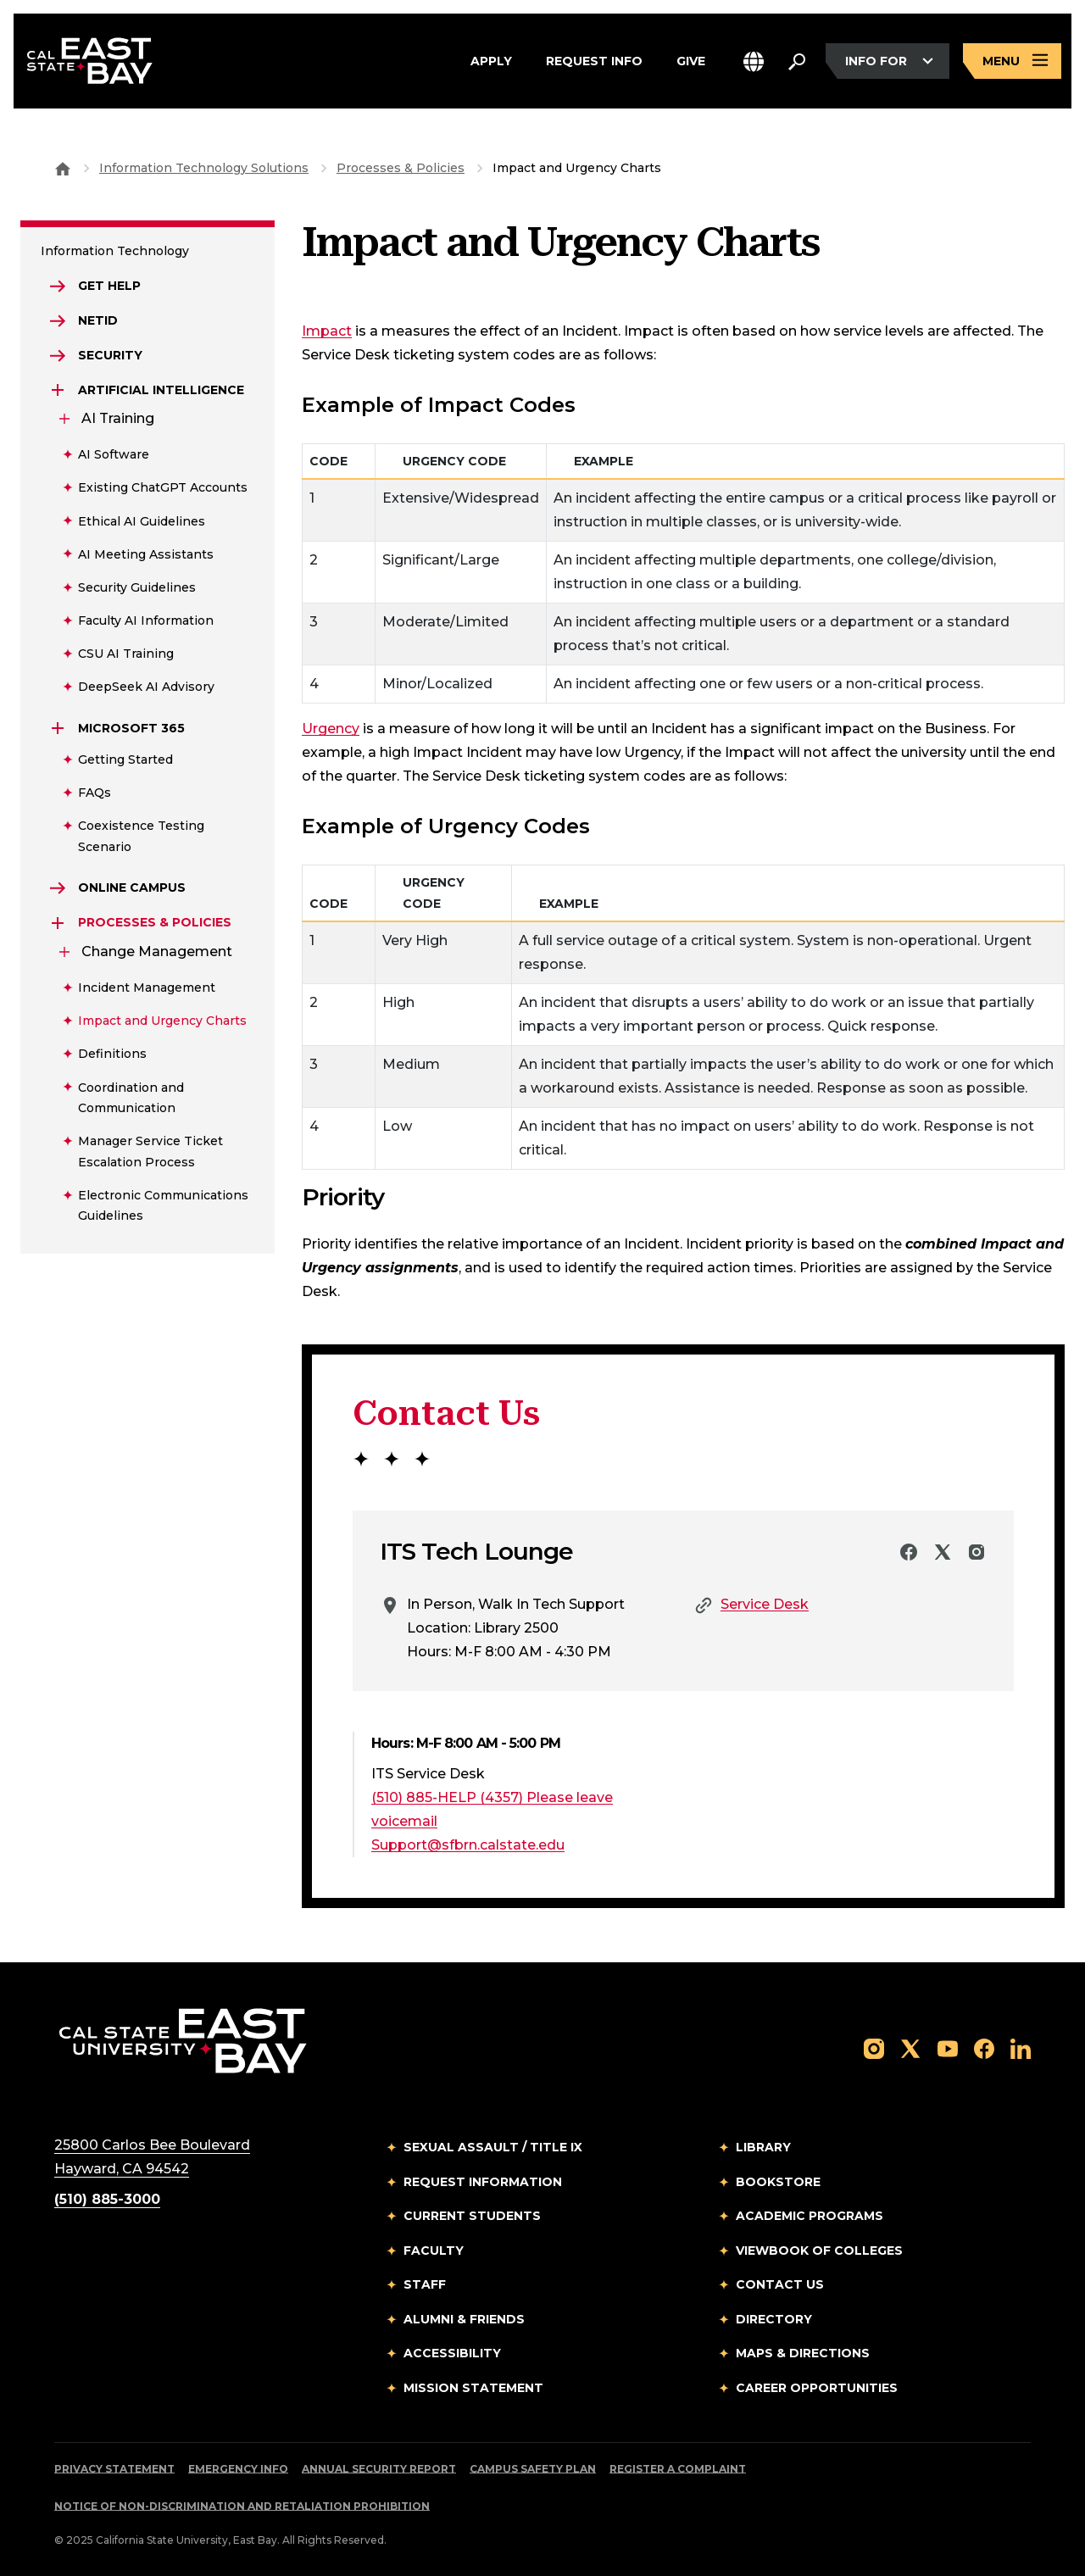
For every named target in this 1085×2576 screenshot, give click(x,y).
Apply (491, 61)
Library (763, 2147)
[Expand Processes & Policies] (58, 923)
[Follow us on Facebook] (984, 2047)
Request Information (482, 2181)
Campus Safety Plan (533, 2468)
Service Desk (765, 1604)
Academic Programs (809, 2215)
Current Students (472, 2215)
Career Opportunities (817, 2387)
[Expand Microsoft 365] (58, 728)
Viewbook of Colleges (819, 2250)
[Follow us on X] (910, 2047)
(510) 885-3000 (107, 2199)
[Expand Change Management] (64, 952)
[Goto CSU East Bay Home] (62, 168)
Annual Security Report (379, 2468)
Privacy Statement (114, 2468)
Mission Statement (473, 2387)
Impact (327, 331)
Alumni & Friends (464, 2319)
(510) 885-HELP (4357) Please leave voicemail (492, 1809)
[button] (753, 61)
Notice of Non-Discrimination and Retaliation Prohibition (242, 2506)
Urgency (330, 729)
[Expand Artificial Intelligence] (58, 390)
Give (690, 61)
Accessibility (452, 2353)
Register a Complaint (677, 2468)
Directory (774, 2319)
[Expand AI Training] (64, 419)
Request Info (594, 61)
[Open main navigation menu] (1012, 61)
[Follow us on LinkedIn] (1020, 2047)
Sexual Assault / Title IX (492, 2147)
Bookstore (778, 2181)
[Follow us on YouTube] (948, 2047)
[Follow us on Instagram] (874, 2047)
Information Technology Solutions (204, 167)
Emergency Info (238, 2468)
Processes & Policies (401, 167)
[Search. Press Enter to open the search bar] (797, 61)
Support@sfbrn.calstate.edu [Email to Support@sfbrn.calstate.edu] (468, 1845)
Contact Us (780, 2284)
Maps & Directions (803, 2353)
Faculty (433, 2250)
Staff (424, 2284)
